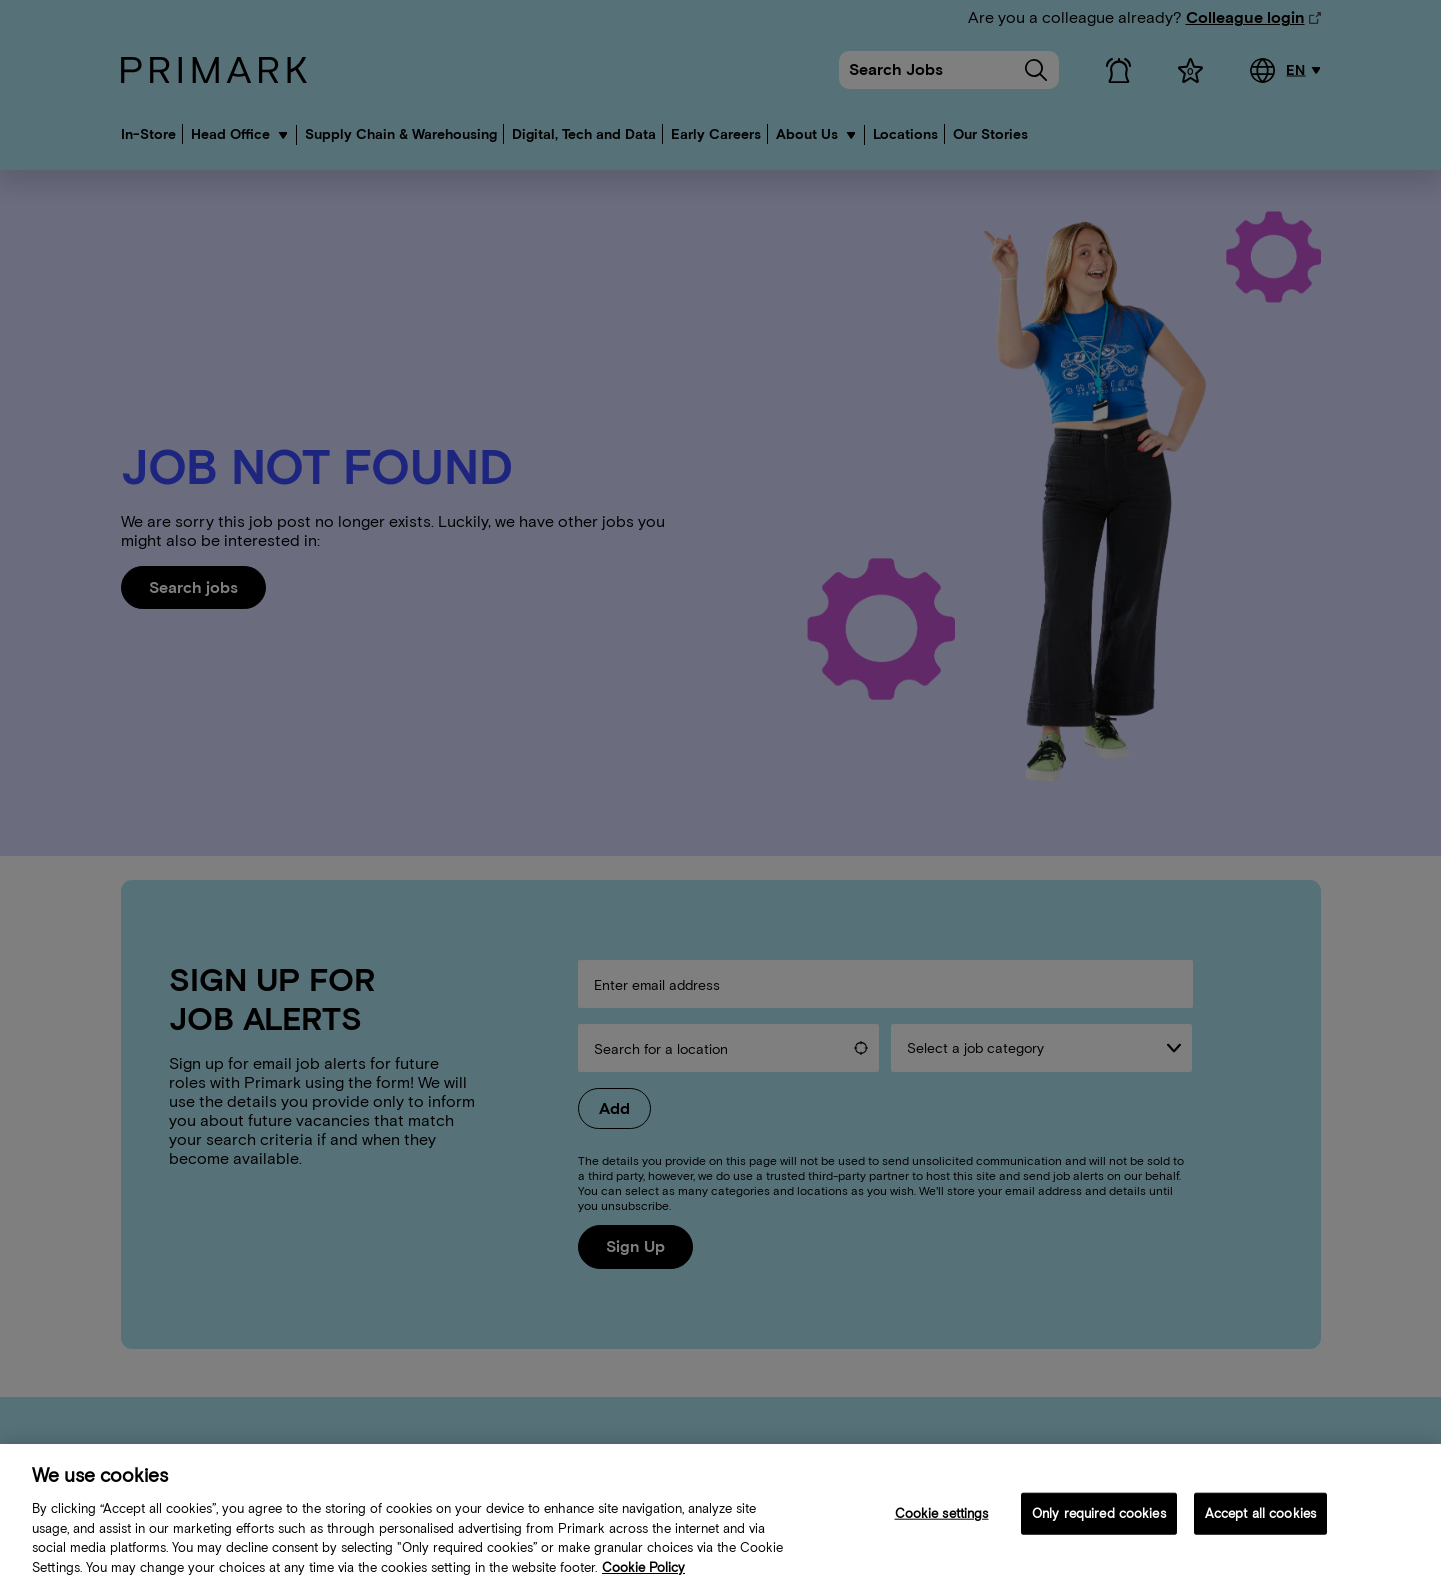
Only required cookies (1099, 1526)
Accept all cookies (1260, 1526)
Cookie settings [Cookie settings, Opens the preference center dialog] (942, 1526)
